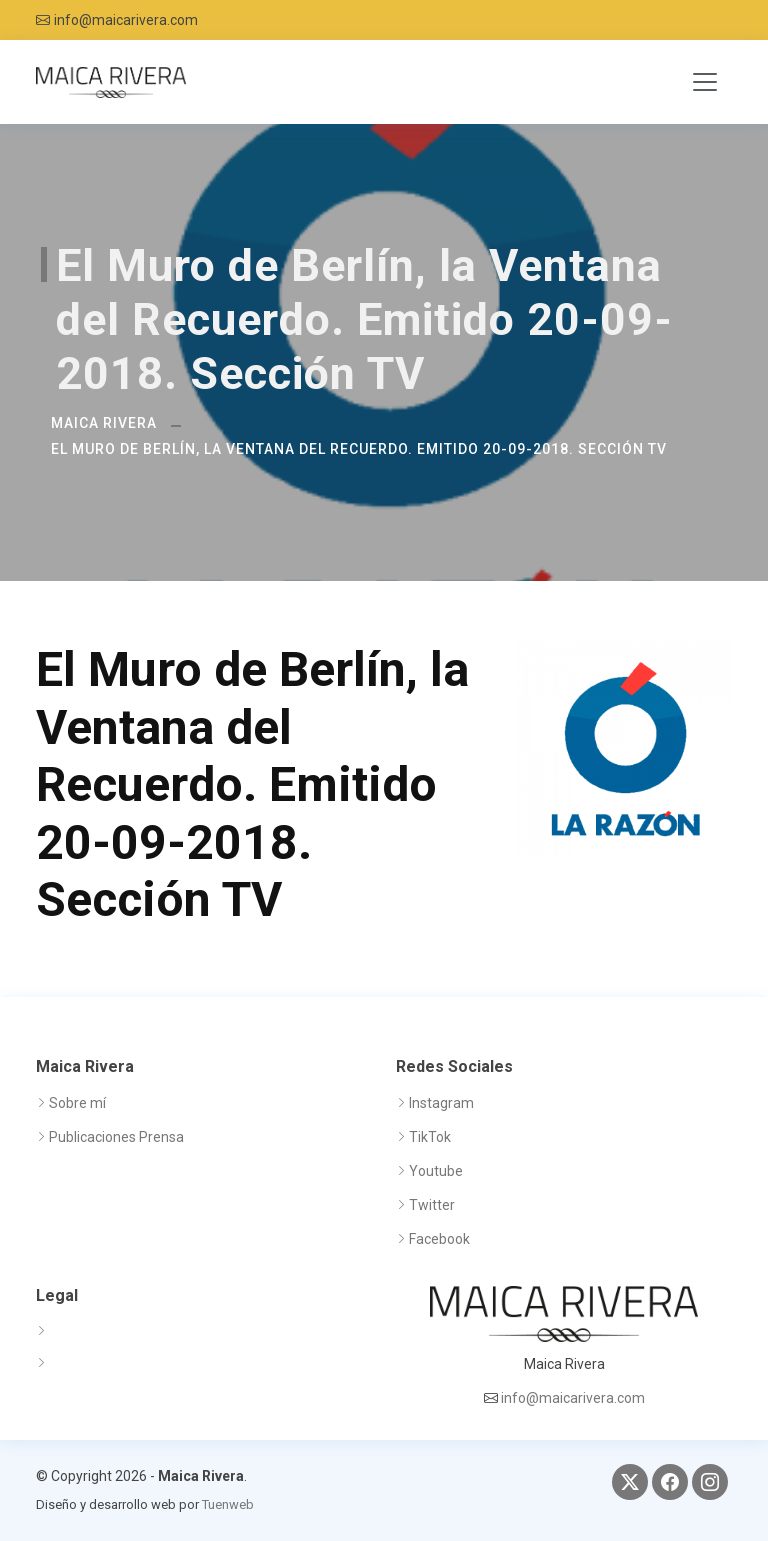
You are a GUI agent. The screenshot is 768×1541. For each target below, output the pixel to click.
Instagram (441, 1103)
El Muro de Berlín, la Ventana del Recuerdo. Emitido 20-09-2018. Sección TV (359, 449)
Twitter (432, 1205)
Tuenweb (228, 1504)
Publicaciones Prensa (116, 1137)
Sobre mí (77, 1103)
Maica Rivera (104, 423)
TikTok (430, 1137)
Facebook (439, 1239)
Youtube (436, 1171)
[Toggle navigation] (705, 82)
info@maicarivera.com (126, 20)
